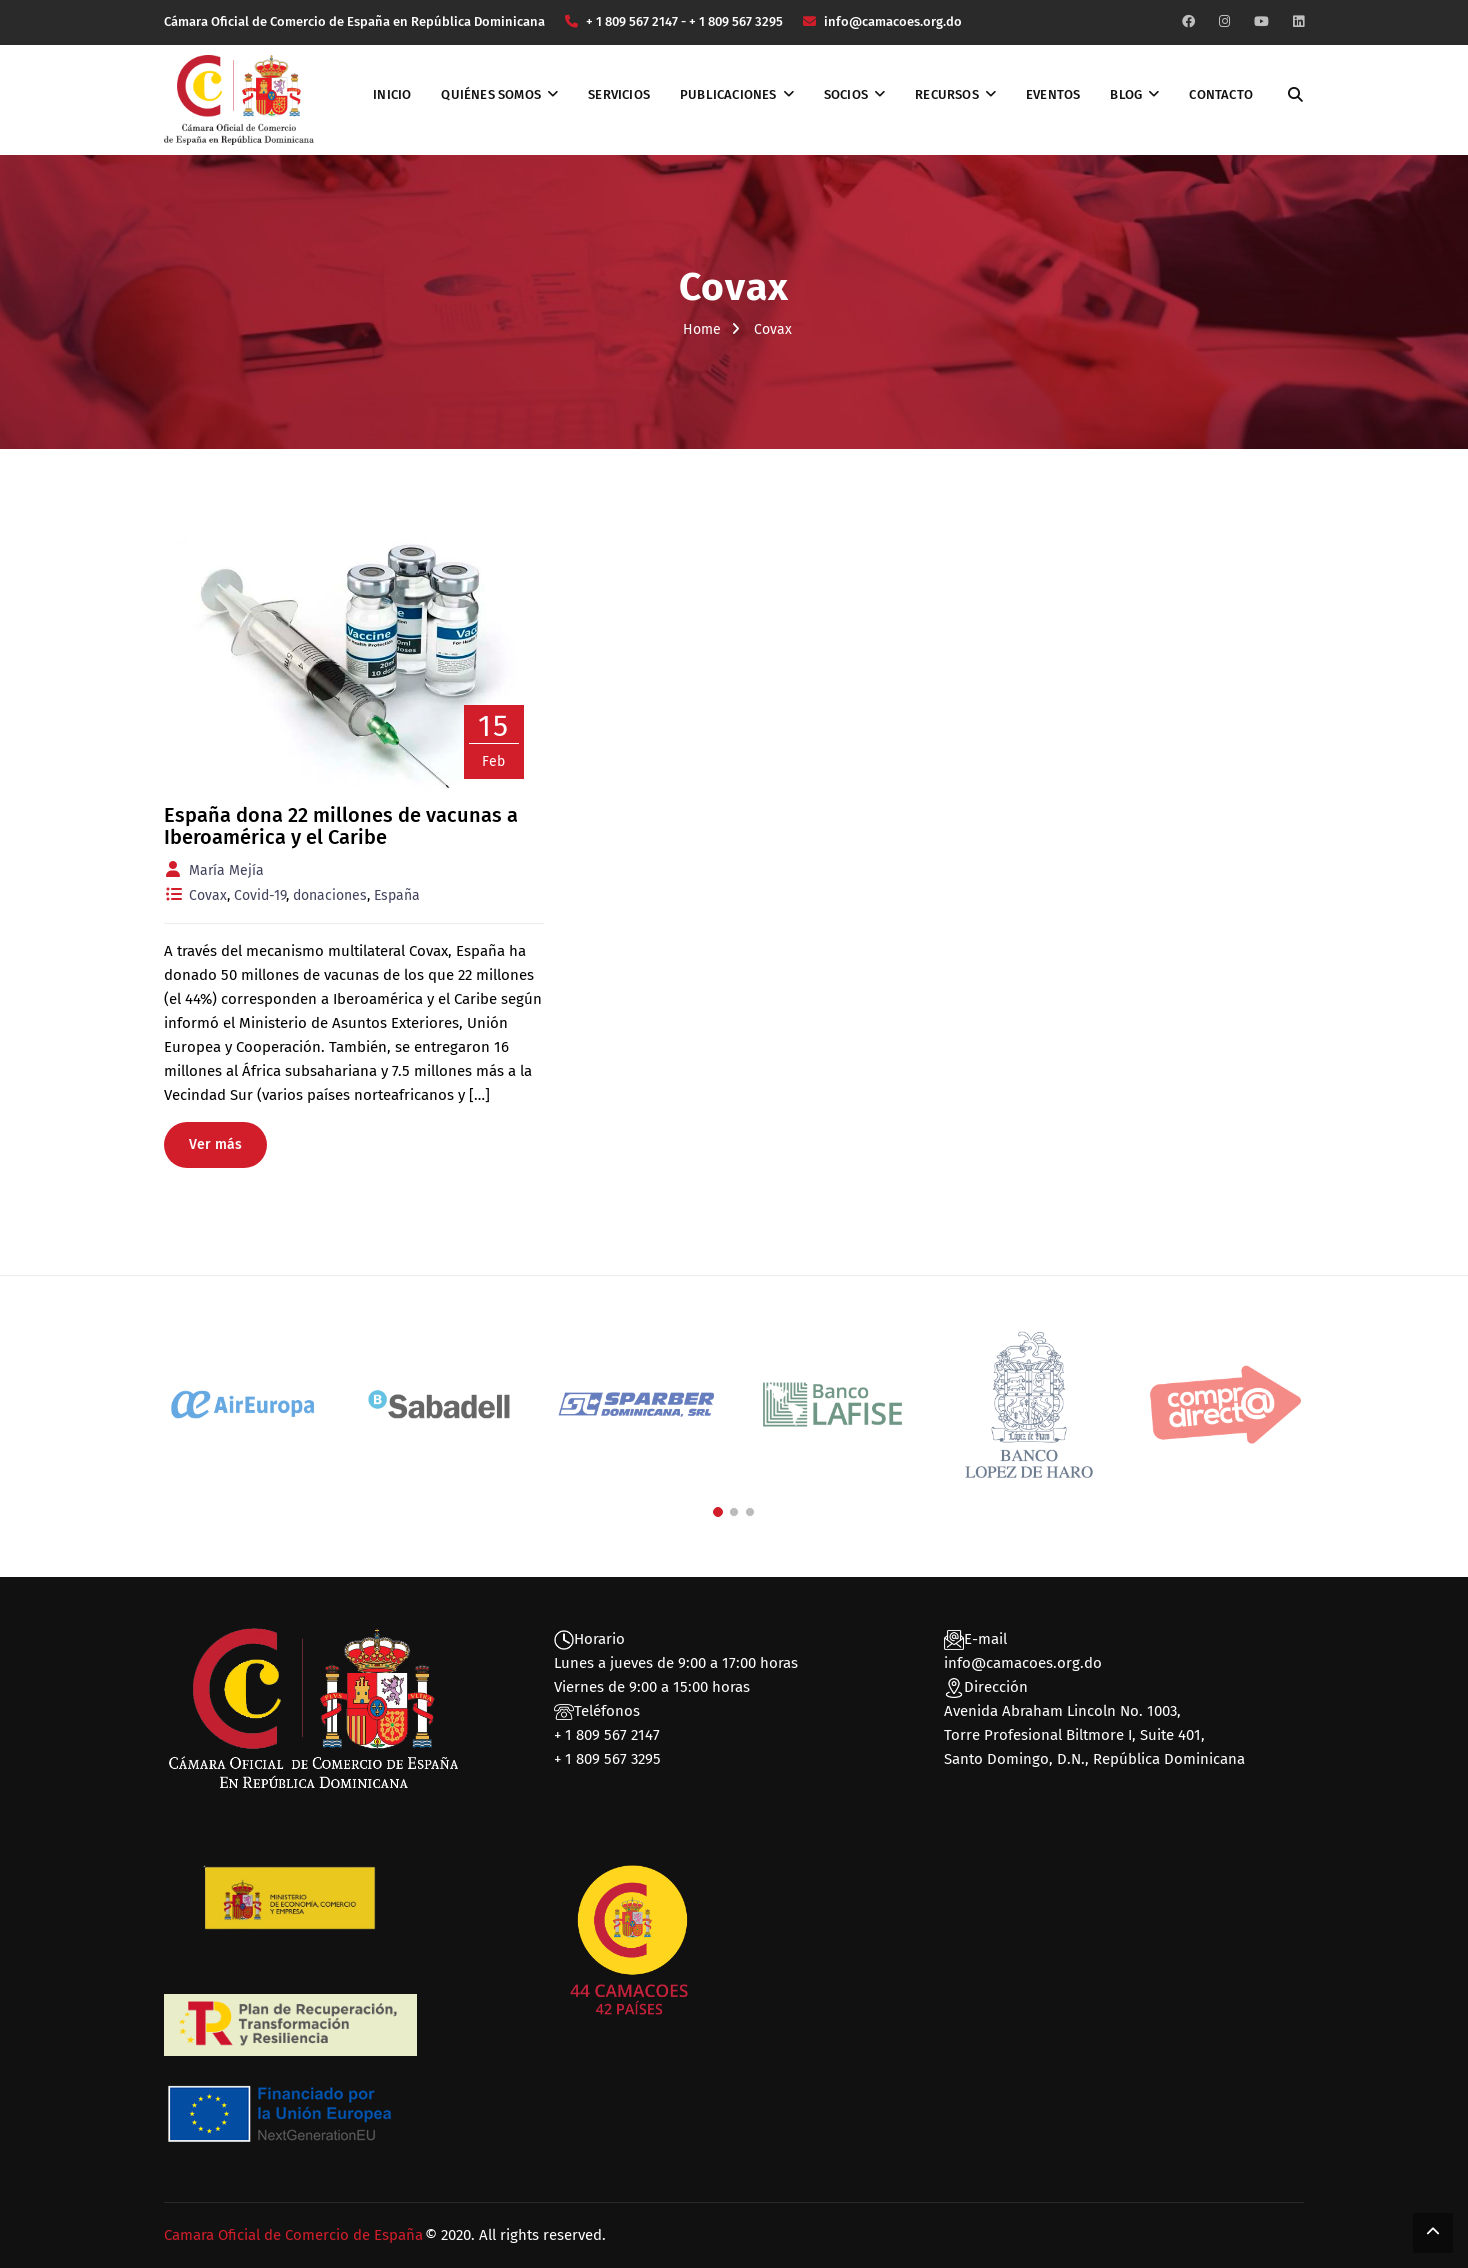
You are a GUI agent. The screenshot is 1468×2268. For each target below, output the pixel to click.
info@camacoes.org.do (1023, 1663)
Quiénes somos (491, 94)
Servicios (619, 94)
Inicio (392, 94)
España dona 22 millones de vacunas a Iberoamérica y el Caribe (341, 826)
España (397, 895)
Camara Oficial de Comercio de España (293, 2235)
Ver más (215, 1144)
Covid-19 (260, 895)
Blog (1126, 94)
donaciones (330, 895)
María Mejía (226, 870)
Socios (846, 94)
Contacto (1221, 94)
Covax (208, 895)
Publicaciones (728, 94)
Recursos (947, 94)
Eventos (1053, 94)
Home (702, 329)
